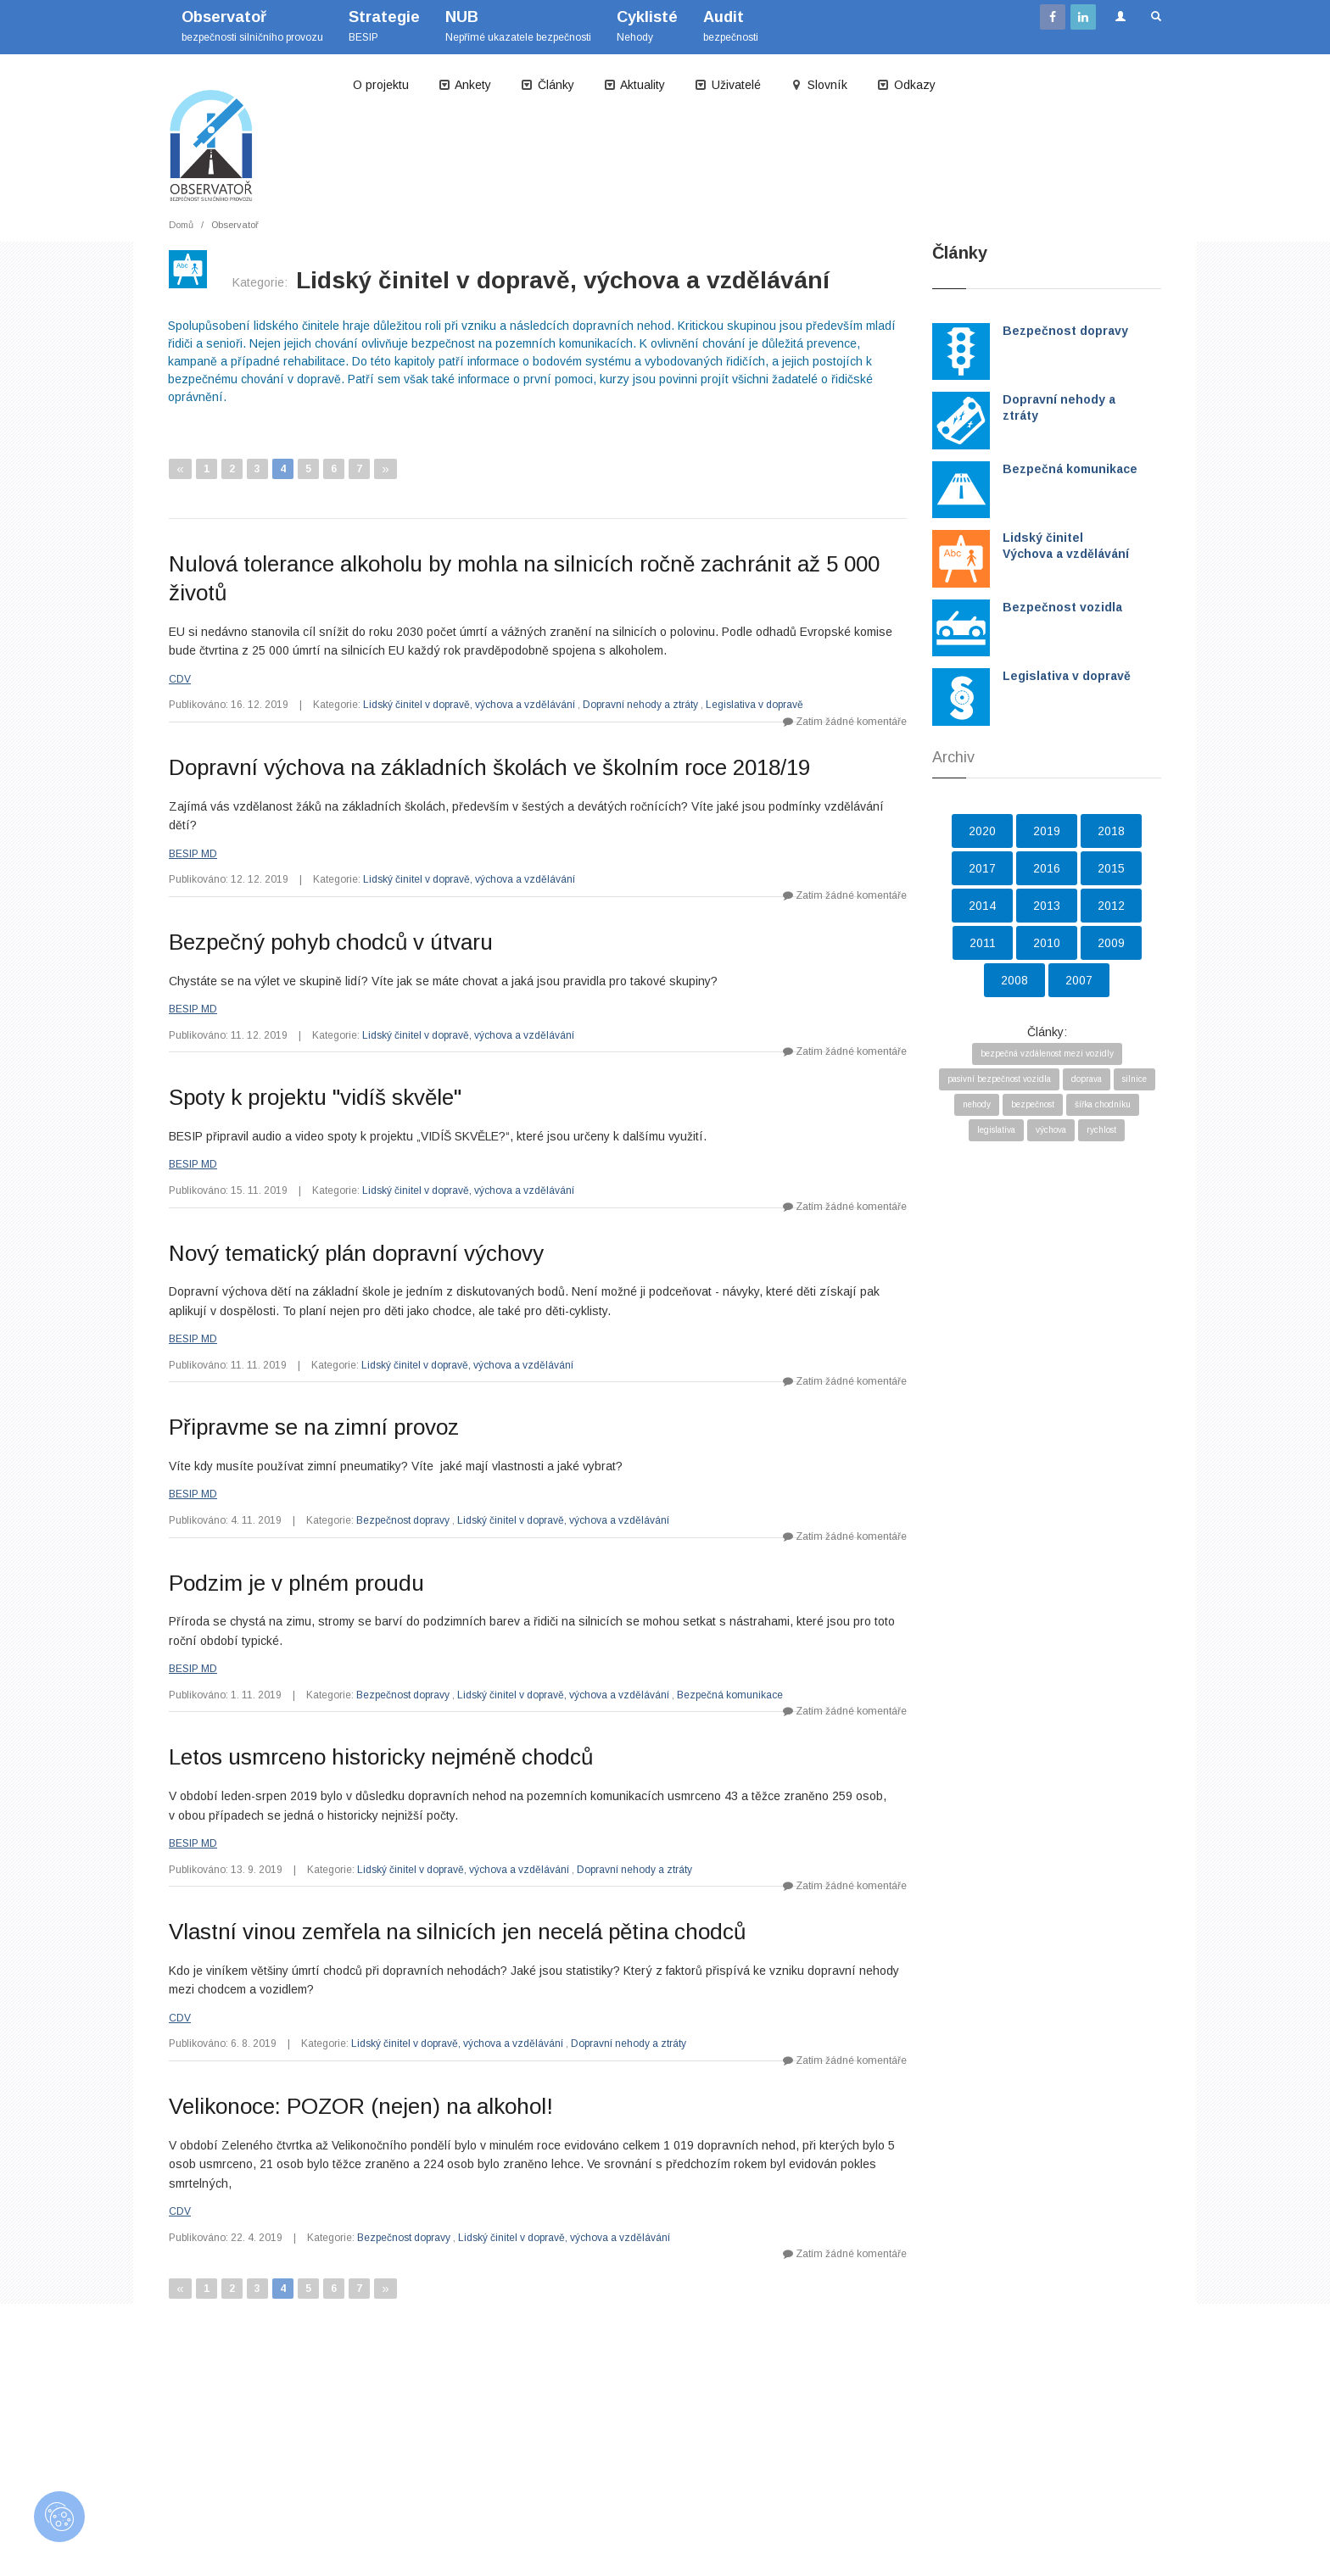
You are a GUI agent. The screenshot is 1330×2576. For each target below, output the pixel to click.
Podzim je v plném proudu (296, 1583)
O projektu (381, 85)
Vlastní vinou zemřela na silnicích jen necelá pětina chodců (457, 1931)
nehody (977, 1104)
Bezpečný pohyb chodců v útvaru (331, 942)
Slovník (818, 85)
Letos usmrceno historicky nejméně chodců (381, 1757)
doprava (1086, 1079)
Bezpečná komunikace (730, 1695)
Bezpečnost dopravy (403, 1520)
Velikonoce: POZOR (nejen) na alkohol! (361, 2106)
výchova (1051, 1130)
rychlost (1101, 1130)
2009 (1111, 943)
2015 (1111, 868)
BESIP (384, 25)
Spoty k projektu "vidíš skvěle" (315, 1097)
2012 (1111, 905)
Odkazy (906, 85)
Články (547, 85)
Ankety (464, 85)
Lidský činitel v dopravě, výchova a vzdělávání (469, 705)
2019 (1046, 831)
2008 (1014, 980)
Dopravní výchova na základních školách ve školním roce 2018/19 (489, 767)
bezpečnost (1032, 1104)
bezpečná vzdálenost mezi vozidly (1047, 1053)
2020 (982, 831)
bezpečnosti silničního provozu (252, 25)
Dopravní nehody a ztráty (640, 705)
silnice (1134, 1079)
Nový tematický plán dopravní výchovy (356, 1253)
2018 (1111, 831)
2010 (1046, 943)
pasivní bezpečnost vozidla (999, 1079)
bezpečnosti (730, 25)
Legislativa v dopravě (754, 705)
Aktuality (634, 85)
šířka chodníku (1103, 1104)
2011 (983, 943)
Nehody (647, 25)
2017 (982, 868)
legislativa (996, 1130)
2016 (1046, 868)
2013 (1046, 905)
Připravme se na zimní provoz (314, 1427)
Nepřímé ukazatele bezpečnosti (518, 25)
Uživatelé (727, 85)
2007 (1078, 980)
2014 (982, 905)
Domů (181, 225)
